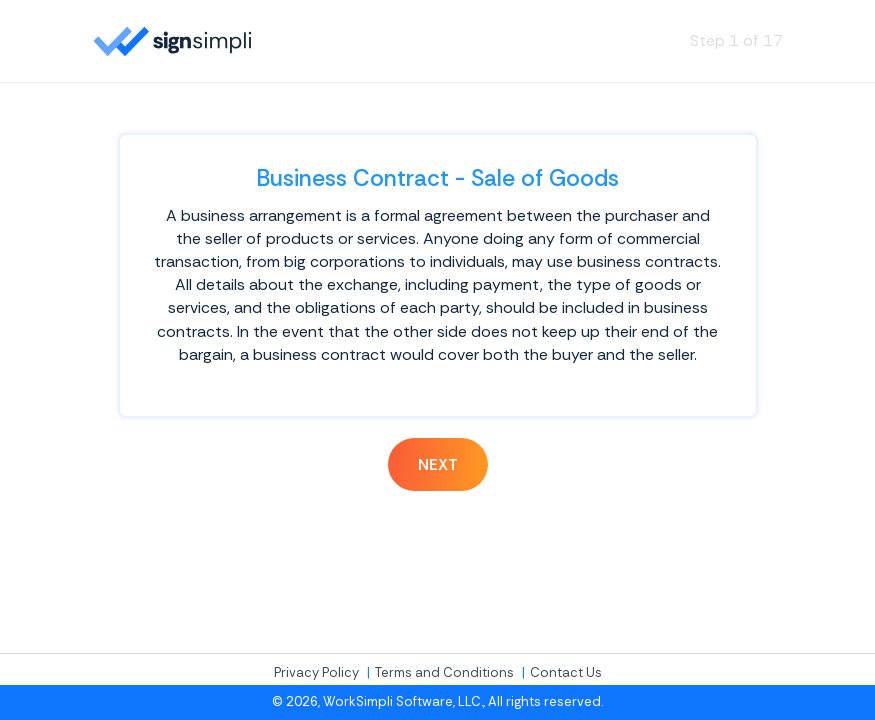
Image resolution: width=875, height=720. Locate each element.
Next (438, 464)
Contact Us (566, 673)
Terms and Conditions (444, 673)
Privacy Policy (316, 673)
